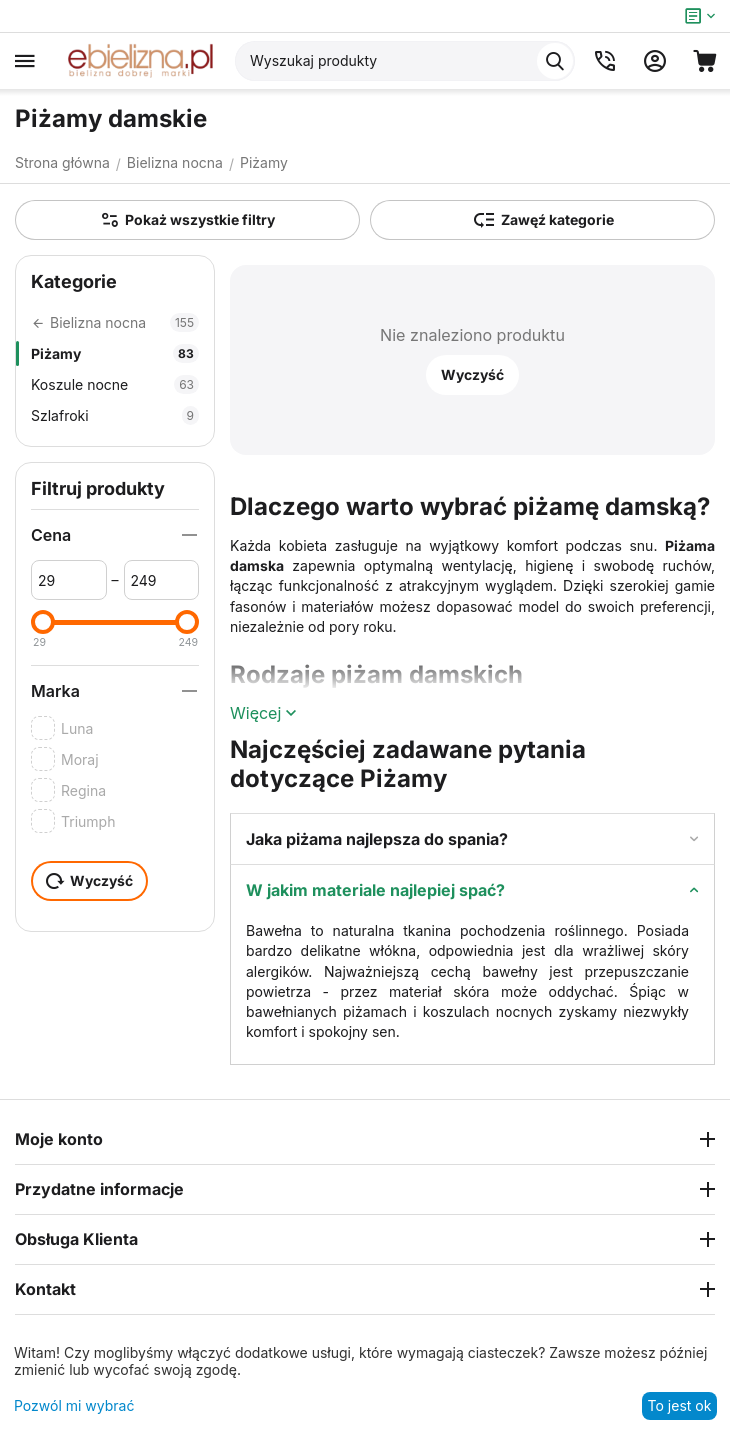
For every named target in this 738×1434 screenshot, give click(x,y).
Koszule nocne (115, 384)
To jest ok (680, 1405)
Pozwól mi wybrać (74, 1405)
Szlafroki (115, 415)
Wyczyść (472, 374)
